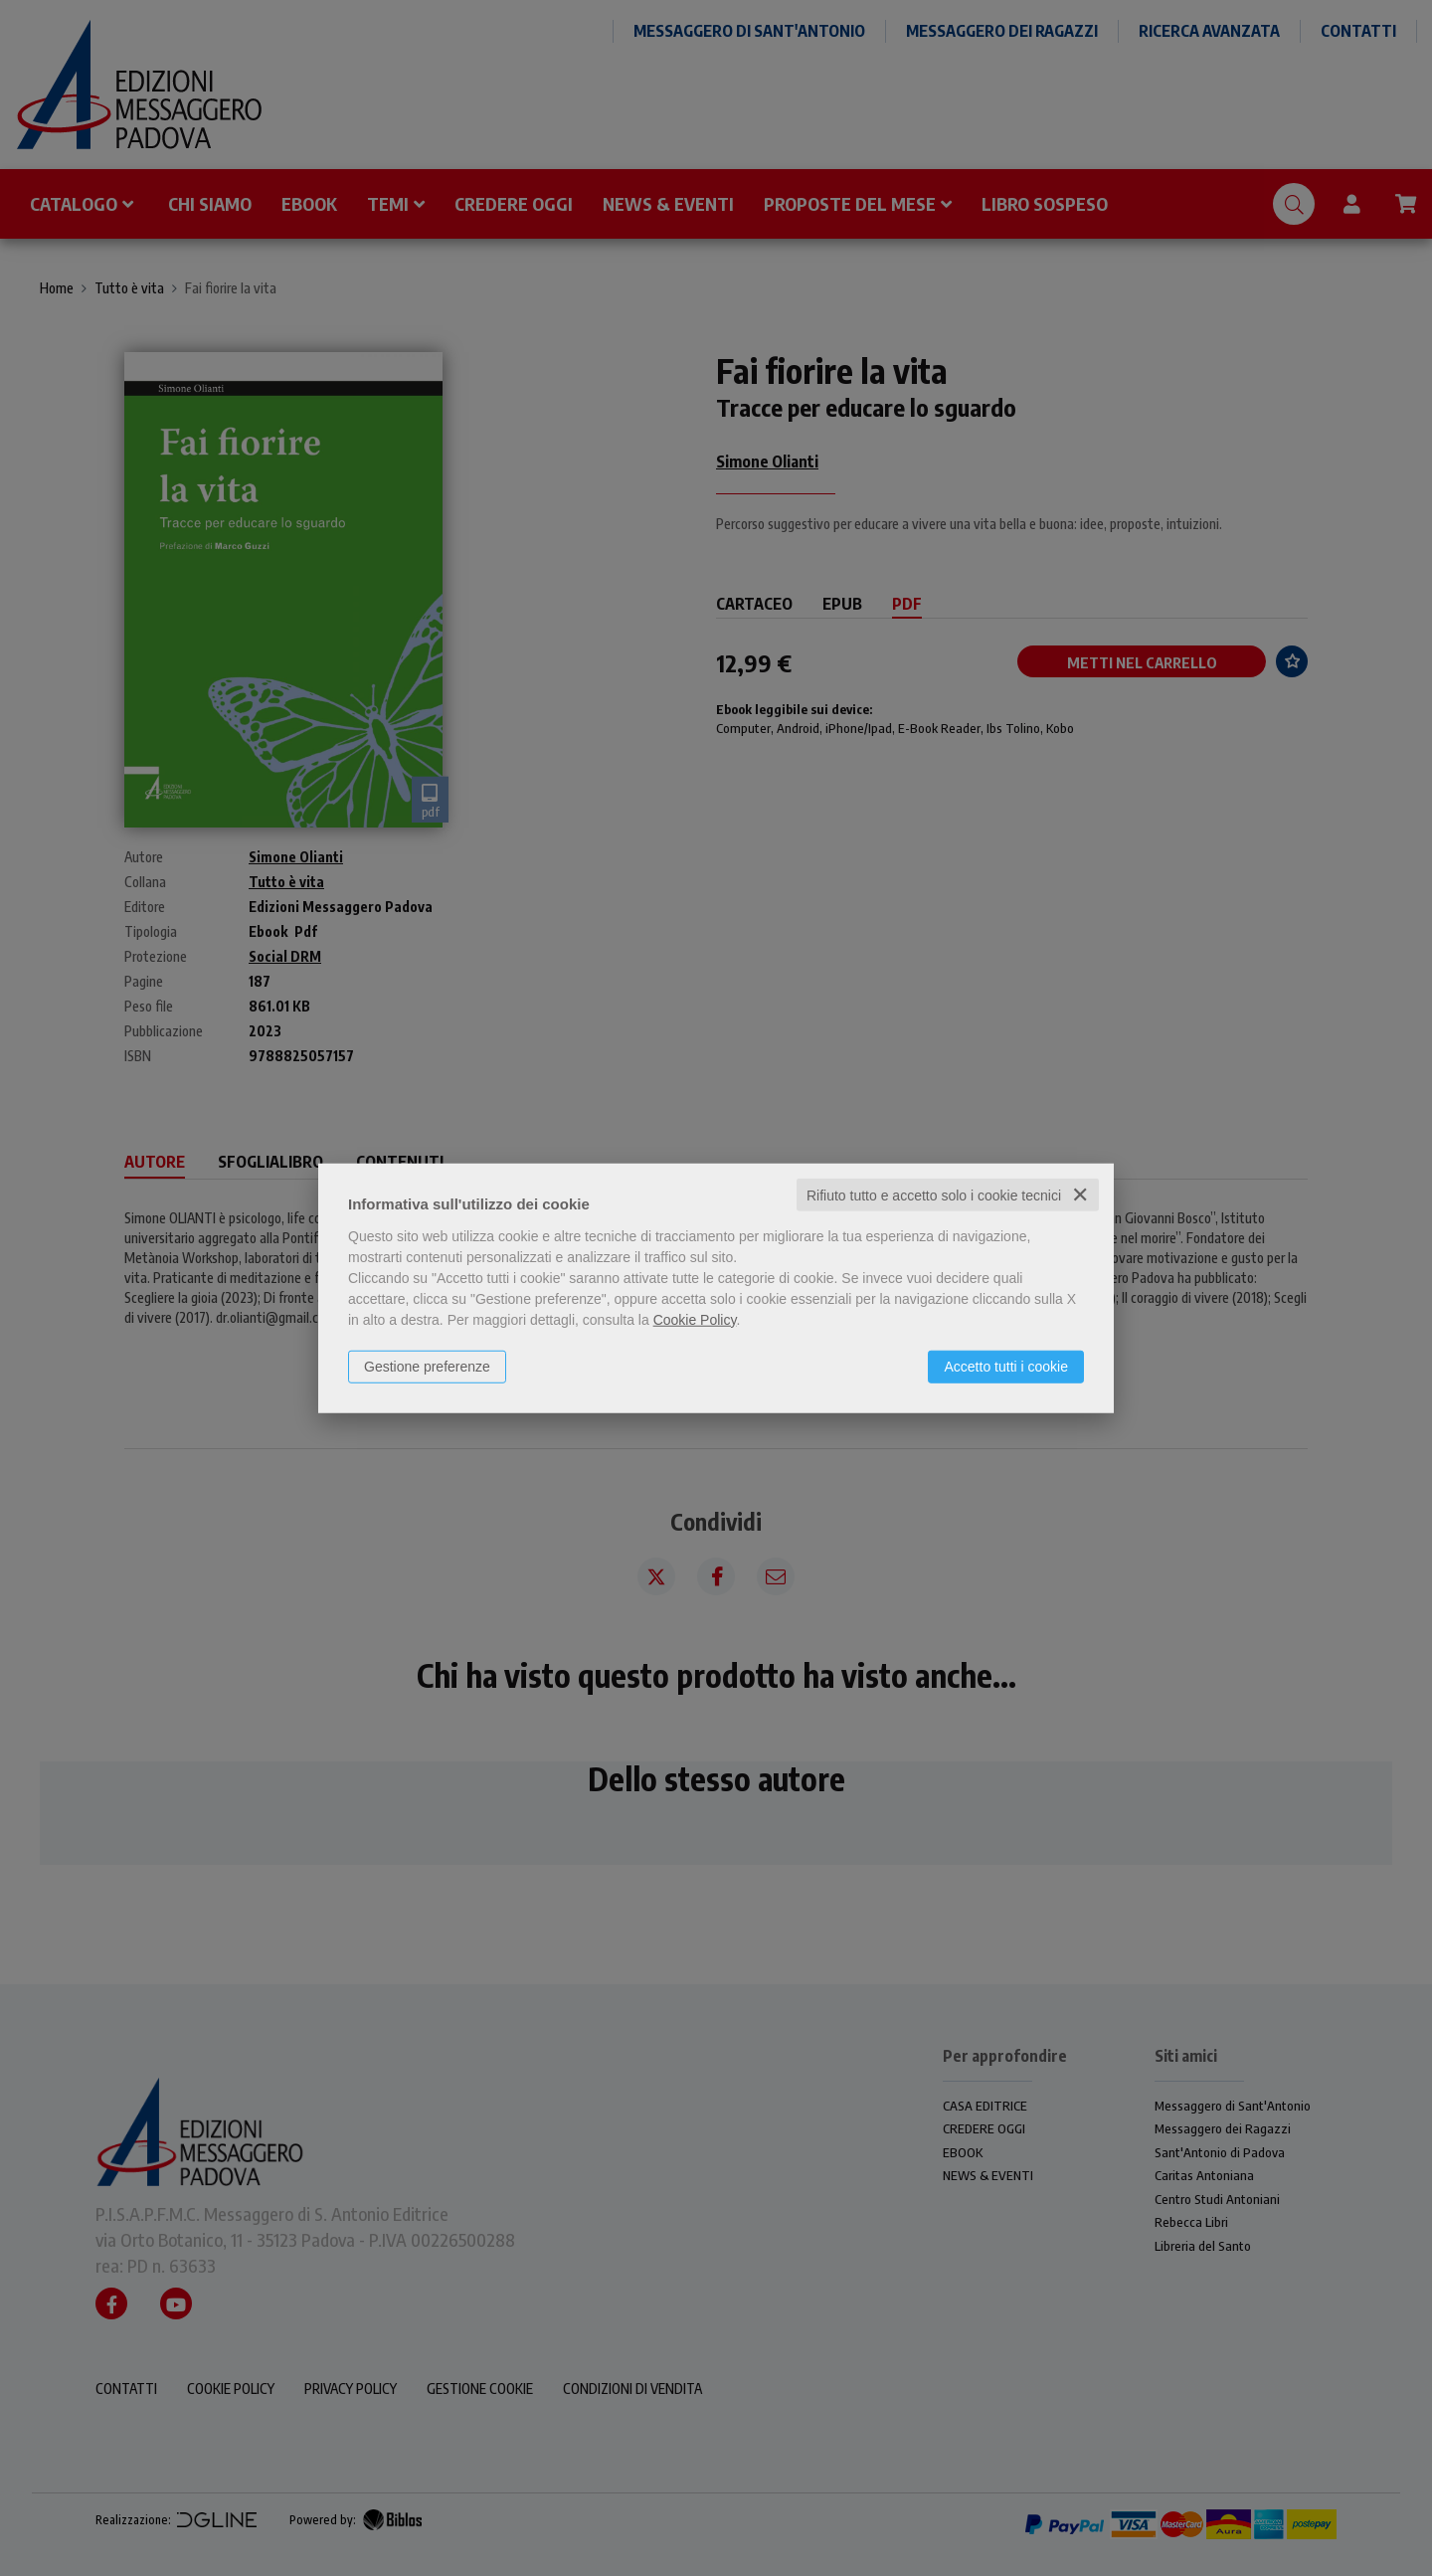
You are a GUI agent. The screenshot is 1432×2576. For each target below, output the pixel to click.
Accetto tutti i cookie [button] (1006, 1366)
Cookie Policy (695, 1319)
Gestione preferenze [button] (427, 1366)
